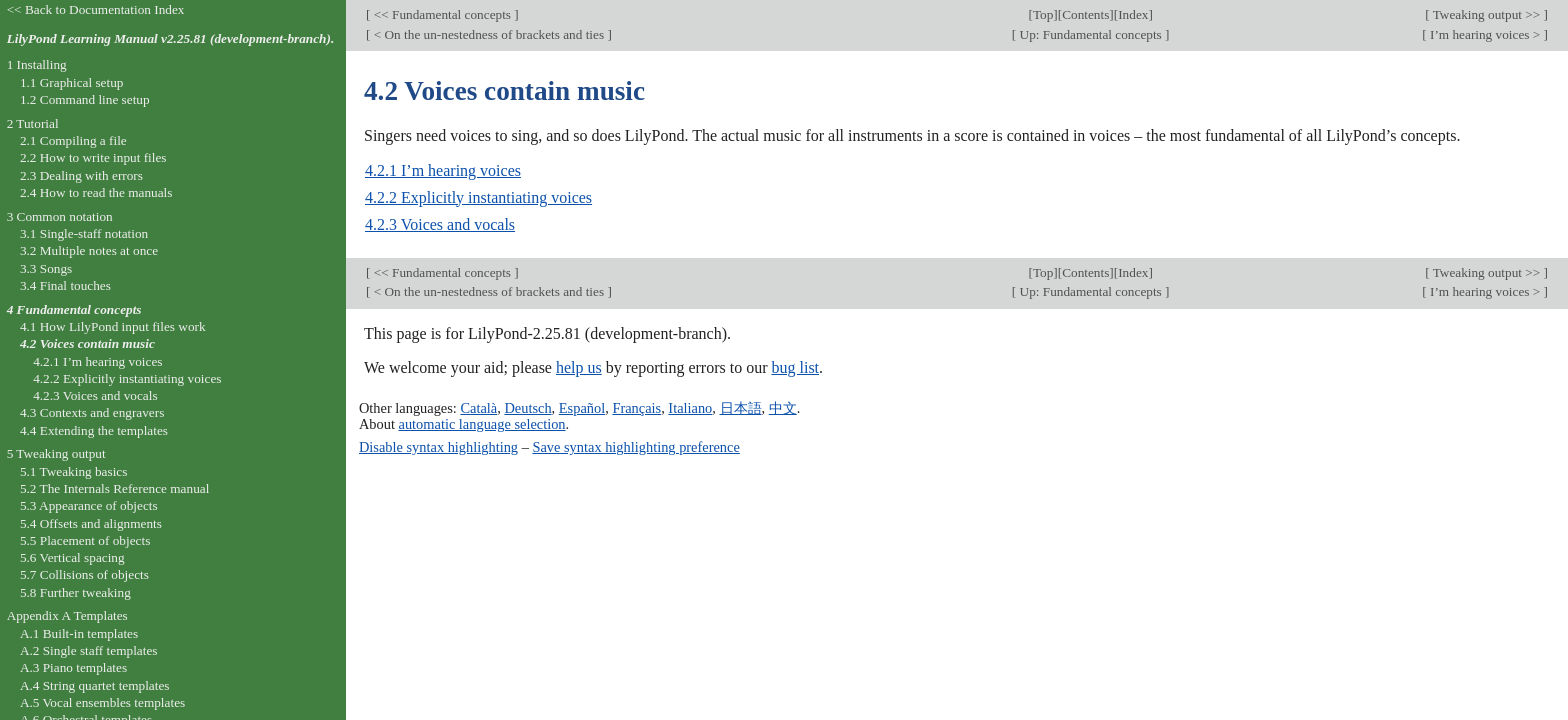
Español (582, 408)
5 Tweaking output (56, 453)
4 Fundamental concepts (74, 309)
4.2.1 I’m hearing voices (443, 170)
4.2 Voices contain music (87, 343)
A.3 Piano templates (73, 667)
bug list (795, 367)
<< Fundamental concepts (442, 14)
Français (636, 408)
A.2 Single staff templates (89, 650)
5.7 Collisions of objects (84, 574)
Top (1043, 14)
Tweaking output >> (1487, 14)
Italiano (690, 408)
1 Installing (37, 64)
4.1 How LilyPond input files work (113, 326)
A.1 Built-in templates (79, 633)
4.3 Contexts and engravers (92, 412)
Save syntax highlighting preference (635, 447)
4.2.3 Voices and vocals (440, 224)
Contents (1085, 14)
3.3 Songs (46, 268)
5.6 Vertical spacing (72, 557)
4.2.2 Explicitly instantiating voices (478, 197)
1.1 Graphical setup (72, 82)
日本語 (741, 408)
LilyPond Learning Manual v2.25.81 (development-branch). (171, 38)
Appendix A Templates (67, 615)
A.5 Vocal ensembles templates (102, 702)
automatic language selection (482, 424)
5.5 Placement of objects (85, 540)
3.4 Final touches (65, 285)
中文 (783, 408)
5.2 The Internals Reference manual (114, 488)
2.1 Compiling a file (73, 140)
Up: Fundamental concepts (1090, 34)
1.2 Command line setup (85, 99)
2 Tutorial (33, 123)
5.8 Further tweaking (75, 592)
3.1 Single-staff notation (84, 233)
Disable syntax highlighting (438, 447)
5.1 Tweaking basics (74, 471)
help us (579, 367)
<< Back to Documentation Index (96, 9)
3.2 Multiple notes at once (89, 250)
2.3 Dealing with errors (81, 175)
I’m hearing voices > (1485, 34)
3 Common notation (60, 216)
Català (478, 408)
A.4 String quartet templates (95, 685)
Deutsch (527, 408)
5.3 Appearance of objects (89, 505)
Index (1133, 14)
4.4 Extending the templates (94, 430)
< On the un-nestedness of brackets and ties (488, 34)
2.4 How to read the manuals (96, 192)
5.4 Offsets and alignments (91, 523)
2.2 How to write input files (93, 157)
